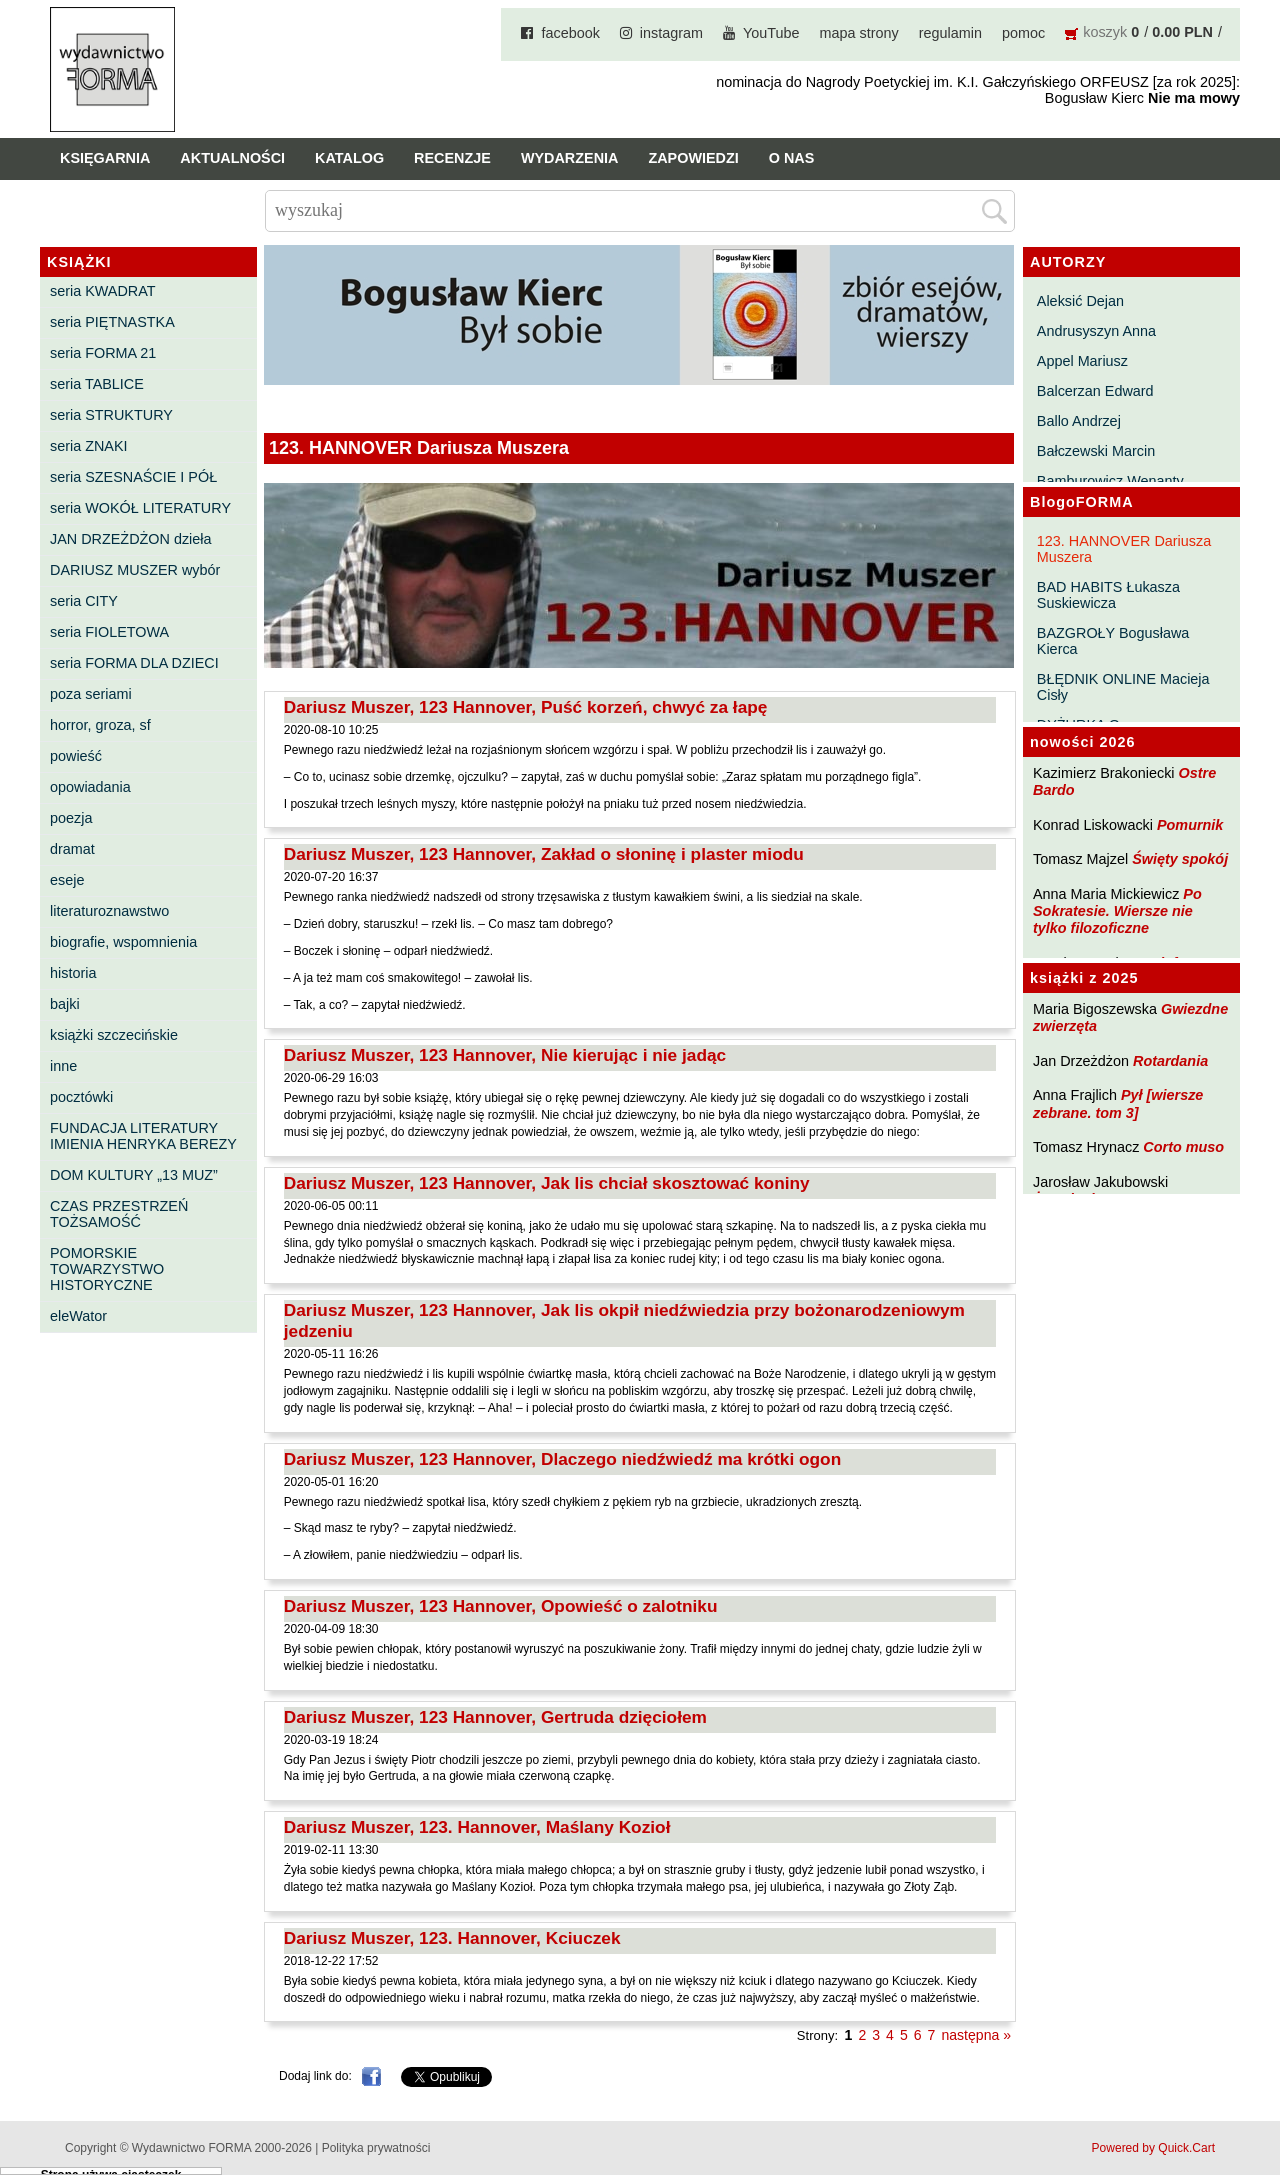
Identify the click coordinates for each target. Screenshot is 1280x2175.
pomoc (1023, 33)
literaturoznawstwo (109, 911)
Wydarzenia (570, 158)
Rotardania (1170, 1061)
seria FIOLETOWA (109, 632)
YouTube (771, 33)
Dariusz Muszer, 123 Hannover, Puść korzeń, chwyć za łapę (526, 707)
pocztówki (81, 1097)
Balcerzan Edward (1095, 391)
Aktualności (232, 158)
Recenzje (452, 158)
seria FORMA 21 (103, 353)
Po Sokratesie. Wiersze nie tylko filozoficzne (1117, 911)
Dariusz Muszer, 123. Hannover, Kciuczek (452, 1938)
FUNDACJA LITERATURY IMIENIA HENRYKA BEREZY (143, 1136)
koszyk (1105, 32)
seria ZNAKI (89, 446)
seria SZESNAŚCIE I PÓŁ (133, 477)
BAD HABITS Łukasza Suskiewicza (1108, 595)
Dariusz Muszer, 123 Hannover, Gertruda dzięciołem (495, 1717)
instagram (671, 33)
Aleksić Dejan (1080, 301)
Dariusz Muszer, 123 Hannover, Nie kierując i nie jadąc (505, 1055)
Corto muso (1183, 1147)
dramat (72, 849)
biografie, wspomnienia (123, 942)
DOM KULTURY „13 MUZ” (134, 1175)
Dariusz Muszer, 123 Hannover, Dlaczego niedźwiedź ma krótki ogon (562, 1459)
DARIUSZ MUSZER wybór (135, 570)
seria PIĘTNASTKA (112, 322)
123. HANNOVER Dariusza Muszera (1124, 549)
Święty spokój (1180, 859)
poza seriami (91, 694)
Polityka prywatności (376, 2148)
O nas (792, 158)
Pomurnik (1190, 825)
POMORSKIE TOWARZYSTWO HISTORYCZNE (107, 1269)
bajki (65, 1004)
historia (73, 973)
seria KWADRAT (103, 291)
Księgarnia (105, 158)
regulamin (950, 33)
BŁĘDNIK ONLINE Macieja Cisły (1123, 687)
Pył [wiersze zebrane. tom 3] (1118, 1103)
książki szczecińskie (114, 1035)
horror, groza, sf (100, 725)
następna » (976, 2035)
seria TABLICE (97, 384)
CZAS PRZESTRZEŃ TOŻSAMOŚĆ (119, 1214)
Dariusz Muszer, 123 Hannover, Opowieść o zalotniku (501, 1606)
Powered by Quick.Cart (1153, 2148)
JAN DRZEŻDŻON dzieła (131, 539)
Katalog (349, 158)
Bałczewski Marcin (1096, 451)
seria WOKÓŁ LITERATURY (140, 508)
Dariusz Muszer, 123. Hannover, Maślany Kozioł (477, 1827)
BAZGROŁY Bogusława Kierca (1113, 641)
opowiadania (90, 787)
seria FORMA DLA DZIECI (134, 663)
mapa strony (859, 33)
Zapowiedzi (693, 158)
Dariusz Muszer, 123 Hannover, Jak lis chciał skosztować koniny (547, 1183)
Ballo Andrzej (1079, 421)
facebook (570, 33)
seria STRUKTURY (111, 415)
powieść (76, 756)
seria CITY (84, 601)
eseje (67, 880)
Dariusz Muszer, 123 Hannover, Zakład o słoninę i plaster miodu (544, 854)
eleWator (78, 1316)
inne (63, 1066)
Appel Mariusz (1082, 361)
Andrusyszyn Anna (1096, 331)
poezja (71, 818)
